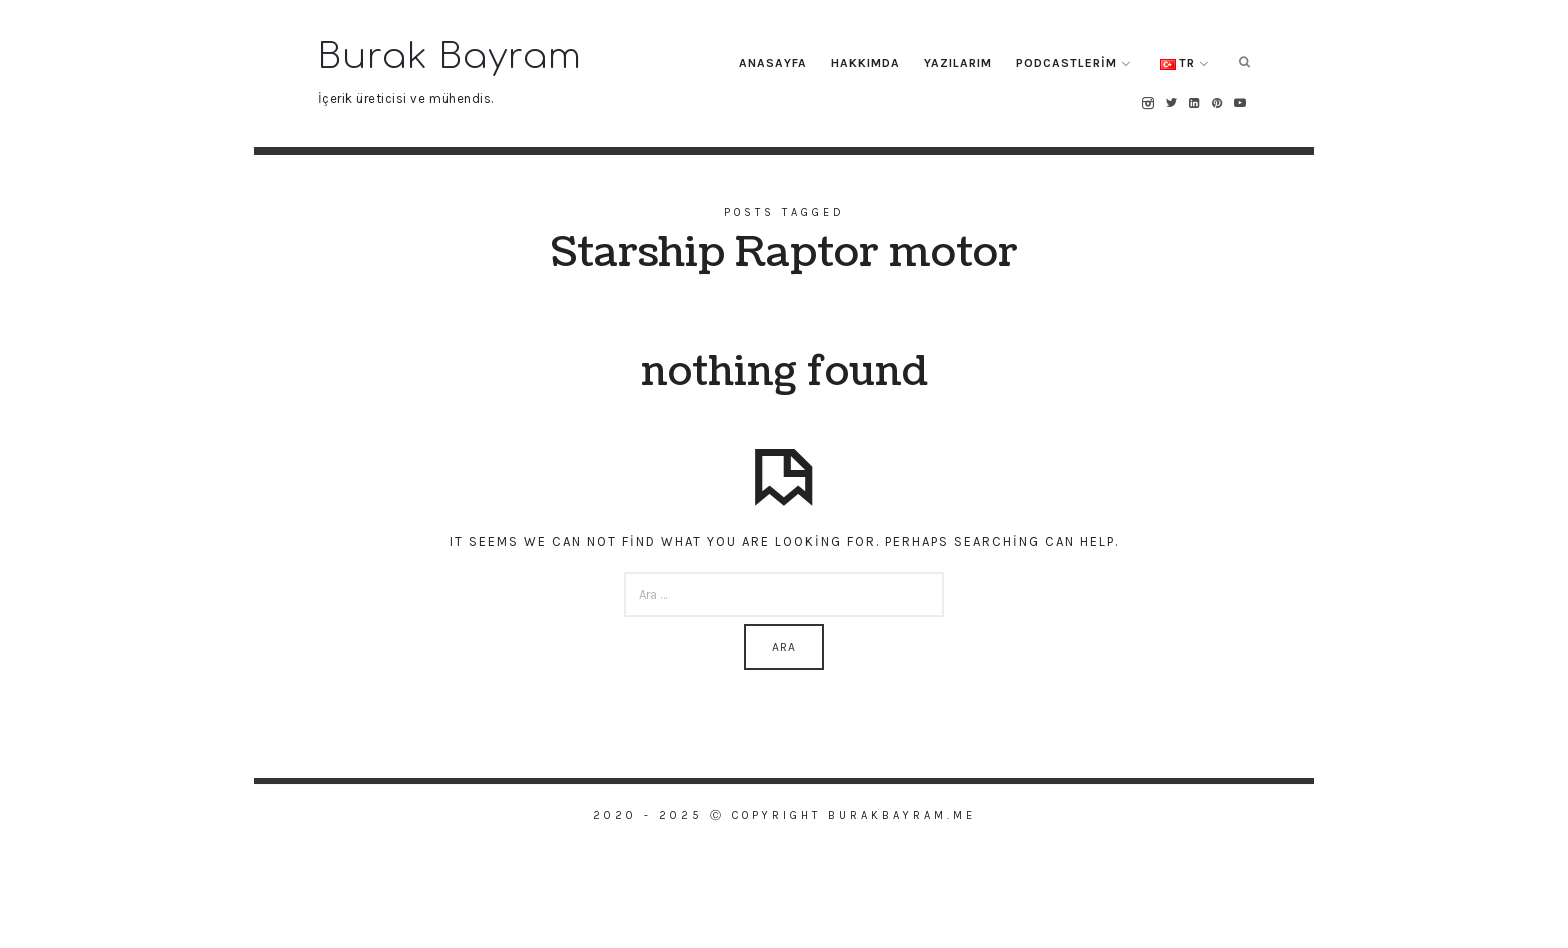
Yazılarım (958, 63)
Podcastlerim (1066, 63)
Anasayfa (773, 63)
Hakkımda (865, 63)
